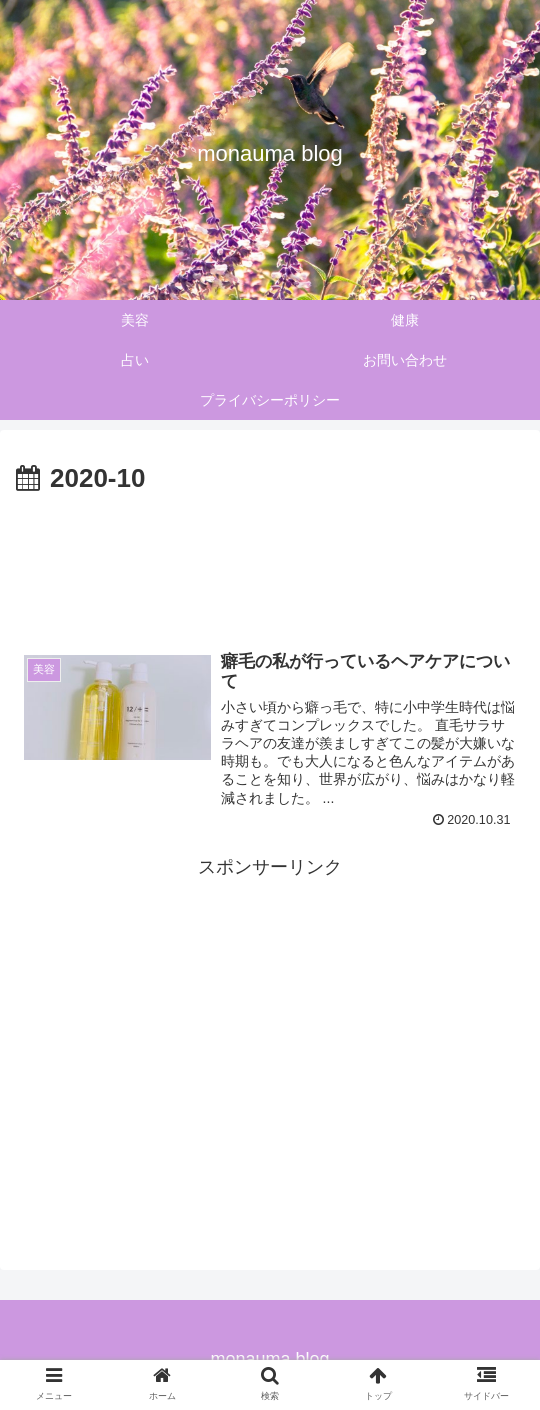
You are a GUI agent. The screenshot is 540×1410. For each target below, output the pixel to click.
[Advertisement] (270, 562)
